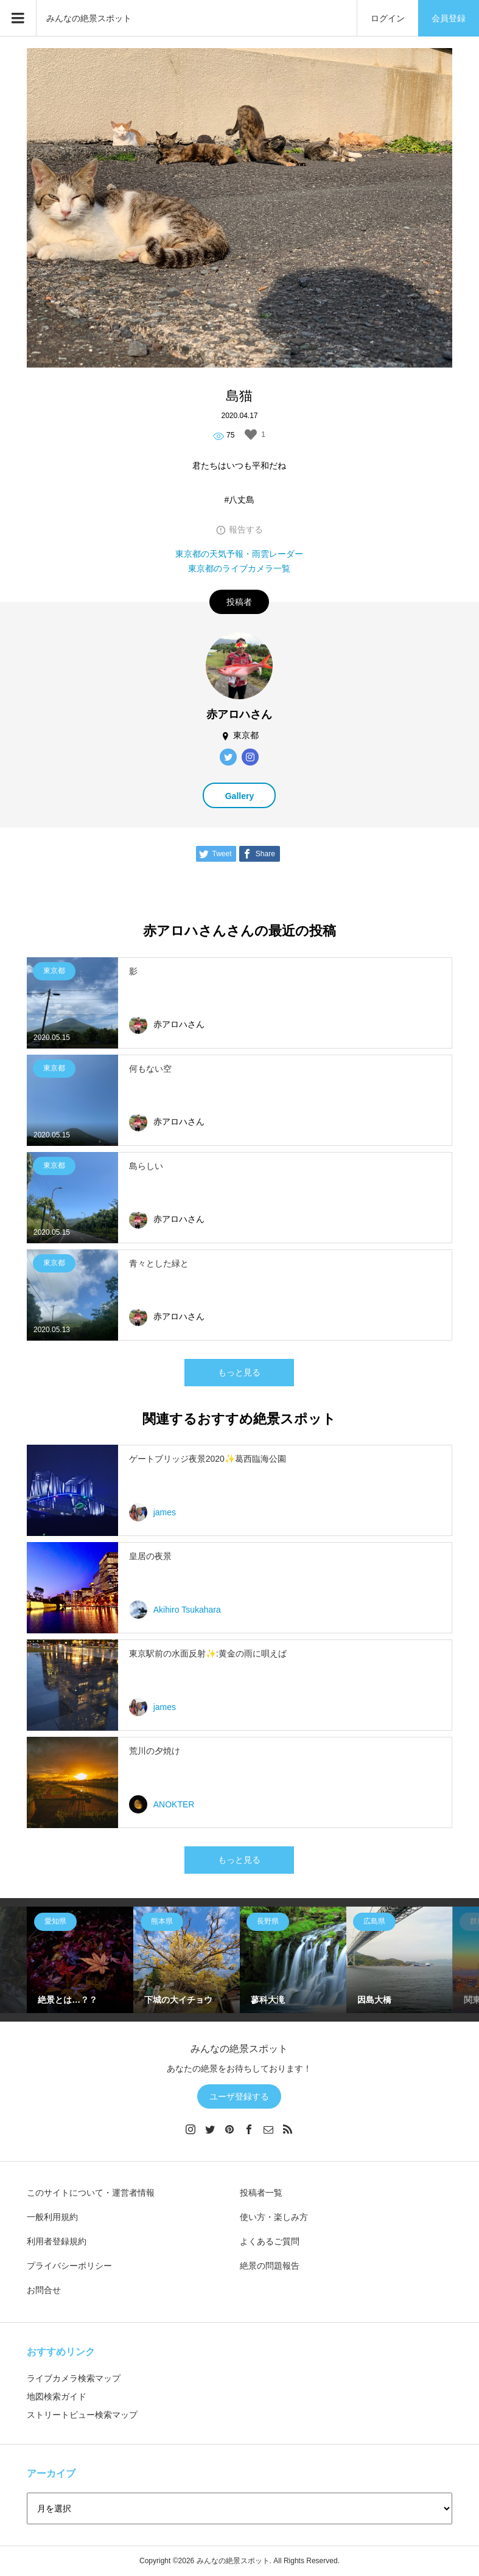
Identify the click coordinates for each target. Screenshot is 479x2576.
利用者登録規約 (56, 2241)
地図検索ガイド (56, 2396)
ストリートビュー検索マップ (82, 2415)
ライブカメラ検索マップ (74, 2378)
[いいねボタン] (251, 434)
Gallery (239, 796)
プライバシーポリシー (69, 2266)
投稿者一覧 (261, 2192)
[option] (80, 1960)
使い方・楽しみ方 (274, 2217)
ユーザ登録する (239, 2096)
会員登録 (449, 18)
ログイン (388, 18)
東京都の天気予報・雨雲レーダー (239, 554)
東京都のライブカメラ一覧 (239, 568)
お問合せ (44, 2290)
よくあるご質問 (269, 2241)
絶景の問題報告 (269, 2266)
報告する (246, 529)
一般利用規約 (52, 2217)
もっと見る (239, 1372)
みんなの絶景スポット (88, 18)
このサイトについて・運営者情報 (91, 2192)
